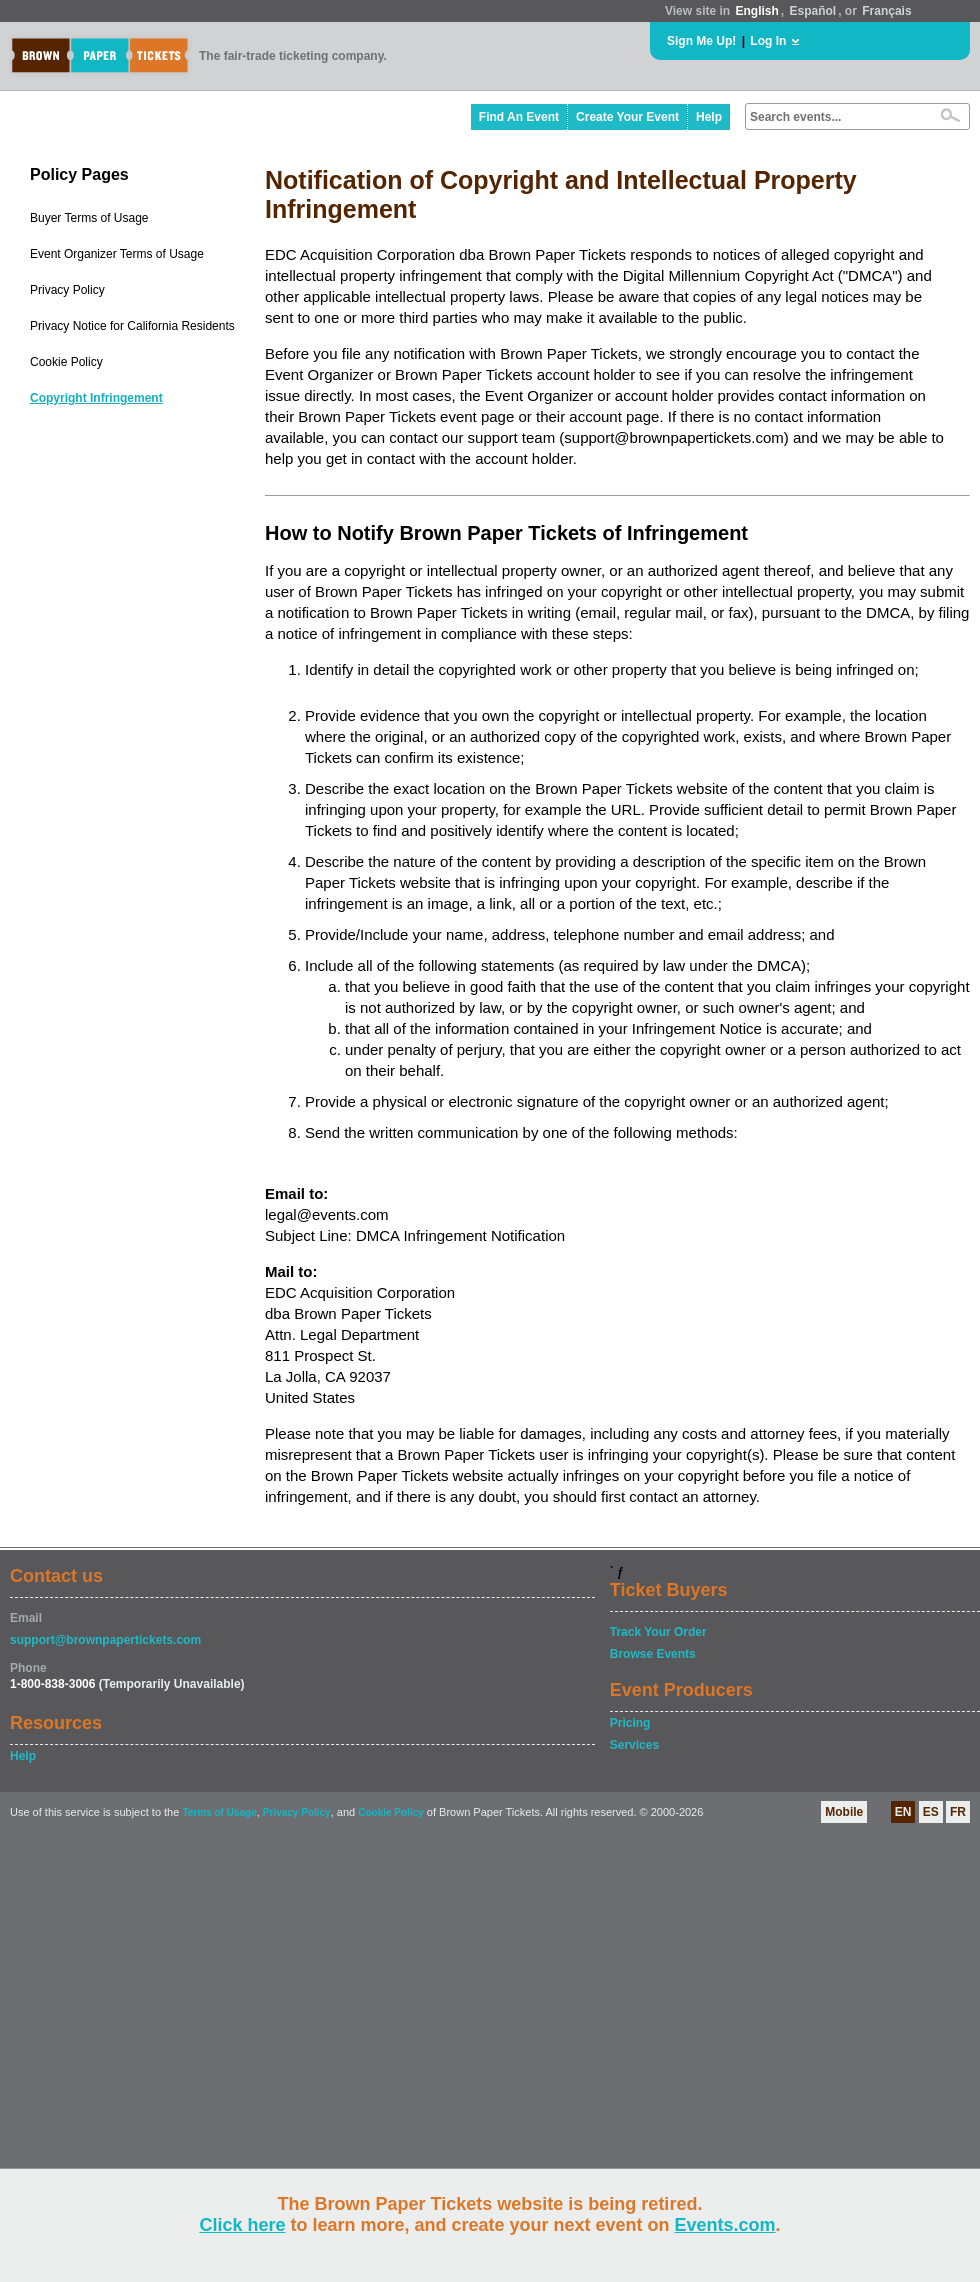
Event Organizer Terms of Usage (117, 254)
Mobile (844, 1812)
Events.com (725, 2225)
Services (634, 1745)
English (756, 11)
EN (903, 1812)
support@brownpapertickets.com (105, 1640)
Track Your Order (658, 1632)
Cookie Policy (66, 362)
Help (709, 117)
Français (886, 11)
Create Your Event (627, 117)
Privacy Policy (67, 290)
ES (931, 1812)
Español (813, 11)
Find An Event (519, 117)
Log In (768, 41)
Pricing (630, 1723)
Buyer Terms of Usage (89, 218)
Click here (242, 2225)
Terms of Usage (219, 1812)
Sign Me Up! (701, 41)
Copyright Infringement (96, 398)
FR (958, 1812)
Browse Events (653, 1654)
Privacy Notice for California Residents (132, 326)
